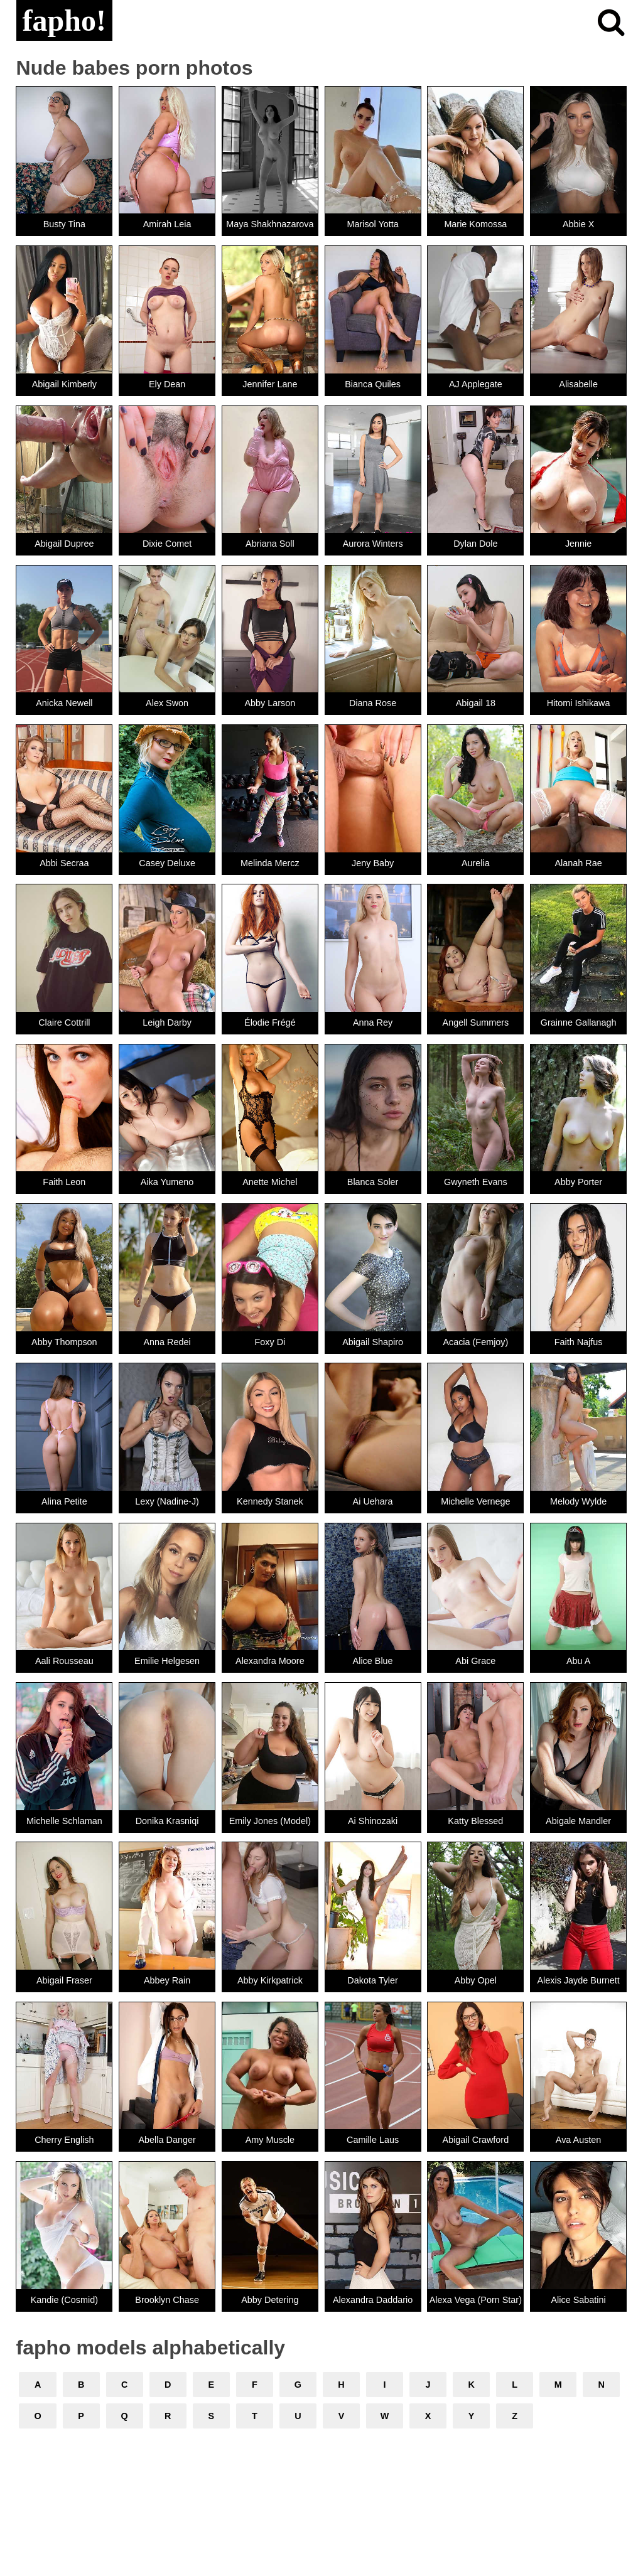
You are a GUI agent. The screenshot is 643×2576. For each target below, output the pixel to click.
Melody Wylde (578, 1501)
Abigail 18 (475, 703)
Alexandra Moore (270, 1661)
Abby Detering (269, 2300)
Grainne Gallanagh (579, 1022)
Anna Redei (167, 1342)
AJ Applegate (475, 384)
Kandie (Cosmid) (64, 2300)
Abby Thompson (64, 1342)
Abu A (578, 1661)
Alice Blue (373, 1661)
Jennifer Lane (269, 384)
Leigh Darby (167, 1022)
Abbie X (578, 224)
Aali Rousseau (64, 1661)
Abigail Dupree (64, 544)
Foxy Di (269, 1342)
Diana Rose (372, 703)
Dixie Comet (167, 544)
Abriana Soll (270, 544)
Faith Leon (64, 1182)
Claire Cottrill (64, 1022)
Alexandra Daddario (373, 2300)
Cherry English (64, 2140)
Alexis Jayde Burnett (579, 1980)
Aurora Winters (373, 544)
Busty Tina (64, 224)
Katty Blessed (475, 1821)
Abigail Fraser (64, 1980)
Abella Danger (167, 2140)
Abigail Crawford (476, 2140)
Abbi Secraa (64, 863)
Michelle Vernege (475, 1501)
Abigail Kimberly (64, 384)
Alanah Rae (578, 863)
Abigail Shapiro (372, 1342)
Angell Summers (476, 1022)
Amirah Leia (167, 224)
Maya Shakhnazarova (269, 224)
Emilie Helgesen (167, 1661)
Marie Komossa (475, 224)
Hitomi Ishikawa (578, 703)
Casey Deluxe (167, 863)
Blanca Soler (373, 1182)
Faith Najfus (578, 1342)
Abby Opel (476, 1980)
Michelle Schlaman (64, 1821)
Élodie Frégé (270, 1022)
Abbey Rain (167, 1980)
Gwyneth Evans (475, 1182)
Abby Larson (269, 703)
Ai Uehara (373, 1501)
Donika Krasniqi (167, 1821)
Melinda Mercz (270, 863)
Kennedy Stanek (270, 1501)
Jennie (578, 544)
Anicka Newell (64, 703)
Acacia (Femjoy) (475, 1342)
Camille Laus (373, 2140)
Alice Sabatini (578, 2300)
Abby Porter (578, 1182)
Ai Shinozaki (372, 1821)
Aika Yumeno (167, 1182)
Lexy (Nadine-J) (167, 1501)
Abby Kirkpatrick (270, 1980)
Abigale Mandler (578, 1821)
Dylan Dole (475, 544)
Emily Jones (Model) (270, 1821)
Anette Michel (269, 1182)
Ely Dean (167, 384)
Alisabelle (578, 384)
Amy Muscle (270, 2140)
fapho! (64, 20)
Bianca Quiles (373, 384)
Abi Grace (475, 1661)
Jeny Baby (373, 863)
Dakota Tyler (372, 1980)
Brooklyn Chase (167, 2300)
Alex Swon (167, 703)
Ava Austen (579, 2140)
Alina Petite (64, 1501)
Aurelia (476, 863)
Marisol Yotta (372, 224)
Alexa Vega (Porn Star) (476, 2300)
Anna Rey (372, 1022)
